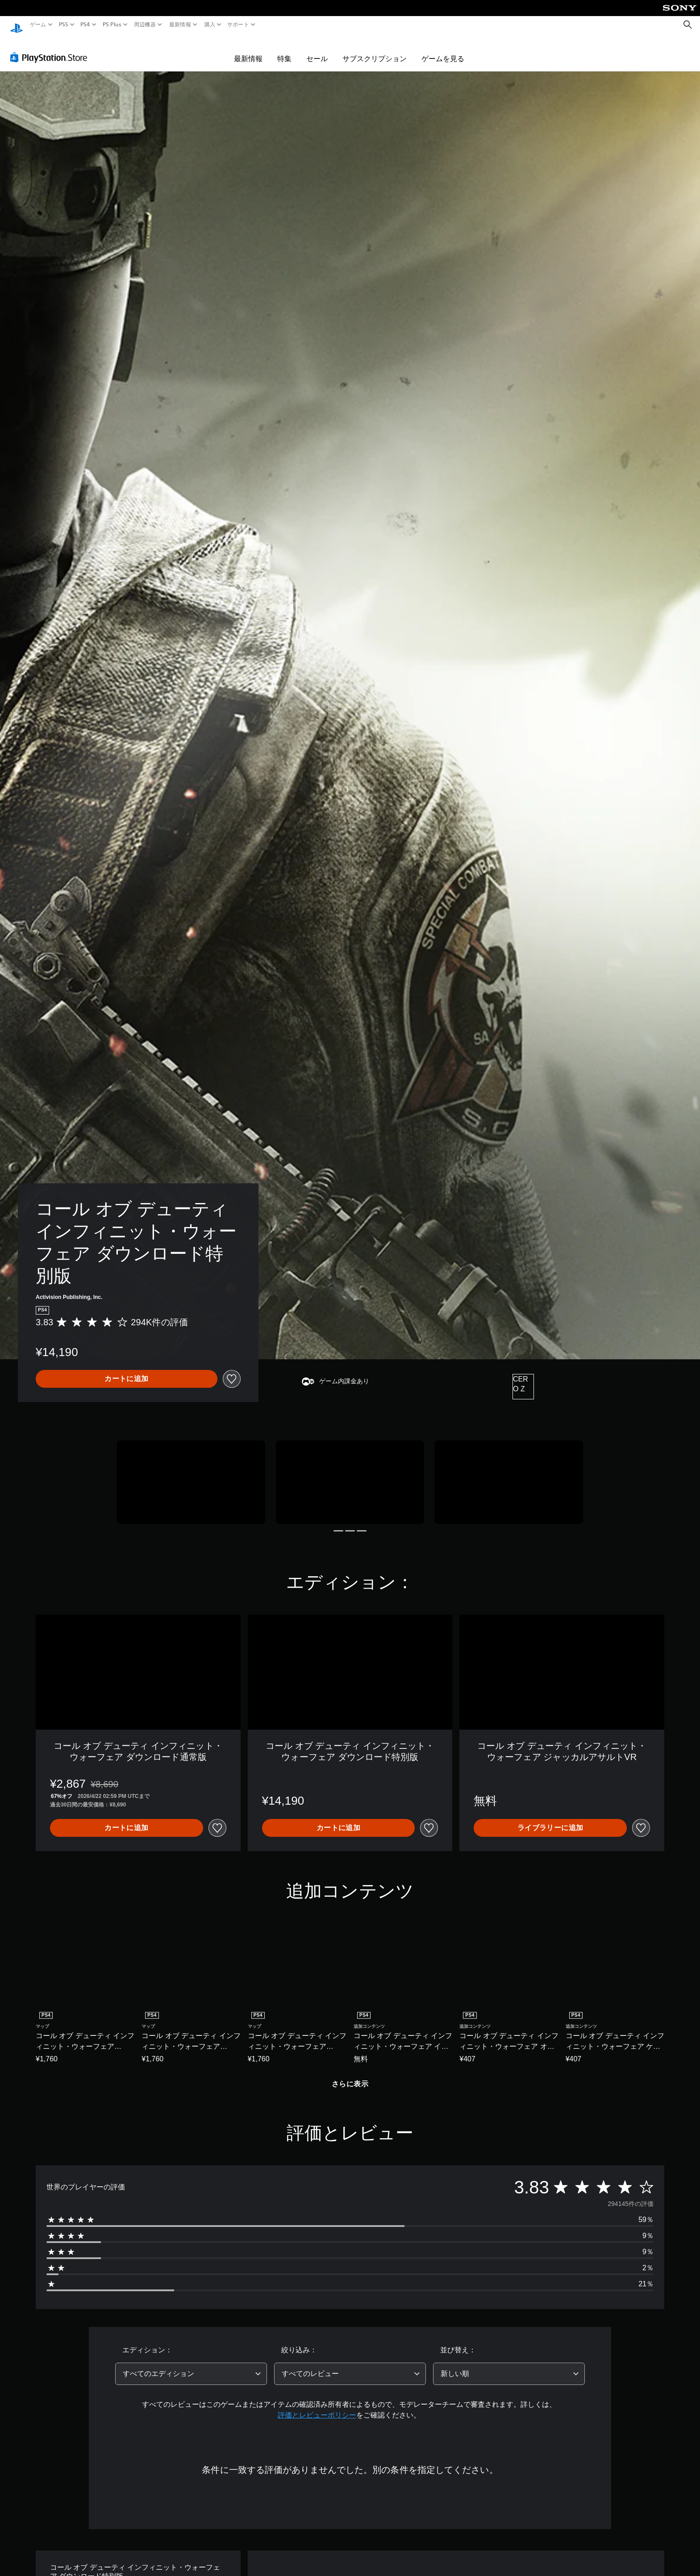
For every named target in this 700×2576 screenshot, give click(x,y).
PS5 (63, 24)
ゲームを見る (442, 50)
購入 (209, 24)
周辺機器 (145, 24)
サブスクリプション (374, 50)
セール (317, 50)
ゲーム (38, 24)
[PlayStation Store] (51, 49)
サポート (238, 24)
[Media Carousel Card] (191, 1473)
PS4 (85, 24)
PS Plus (111, 24)
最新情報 (180, 24)
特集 (284, 50)
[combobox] (191, 2365)
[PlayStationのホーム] (16, 24)
